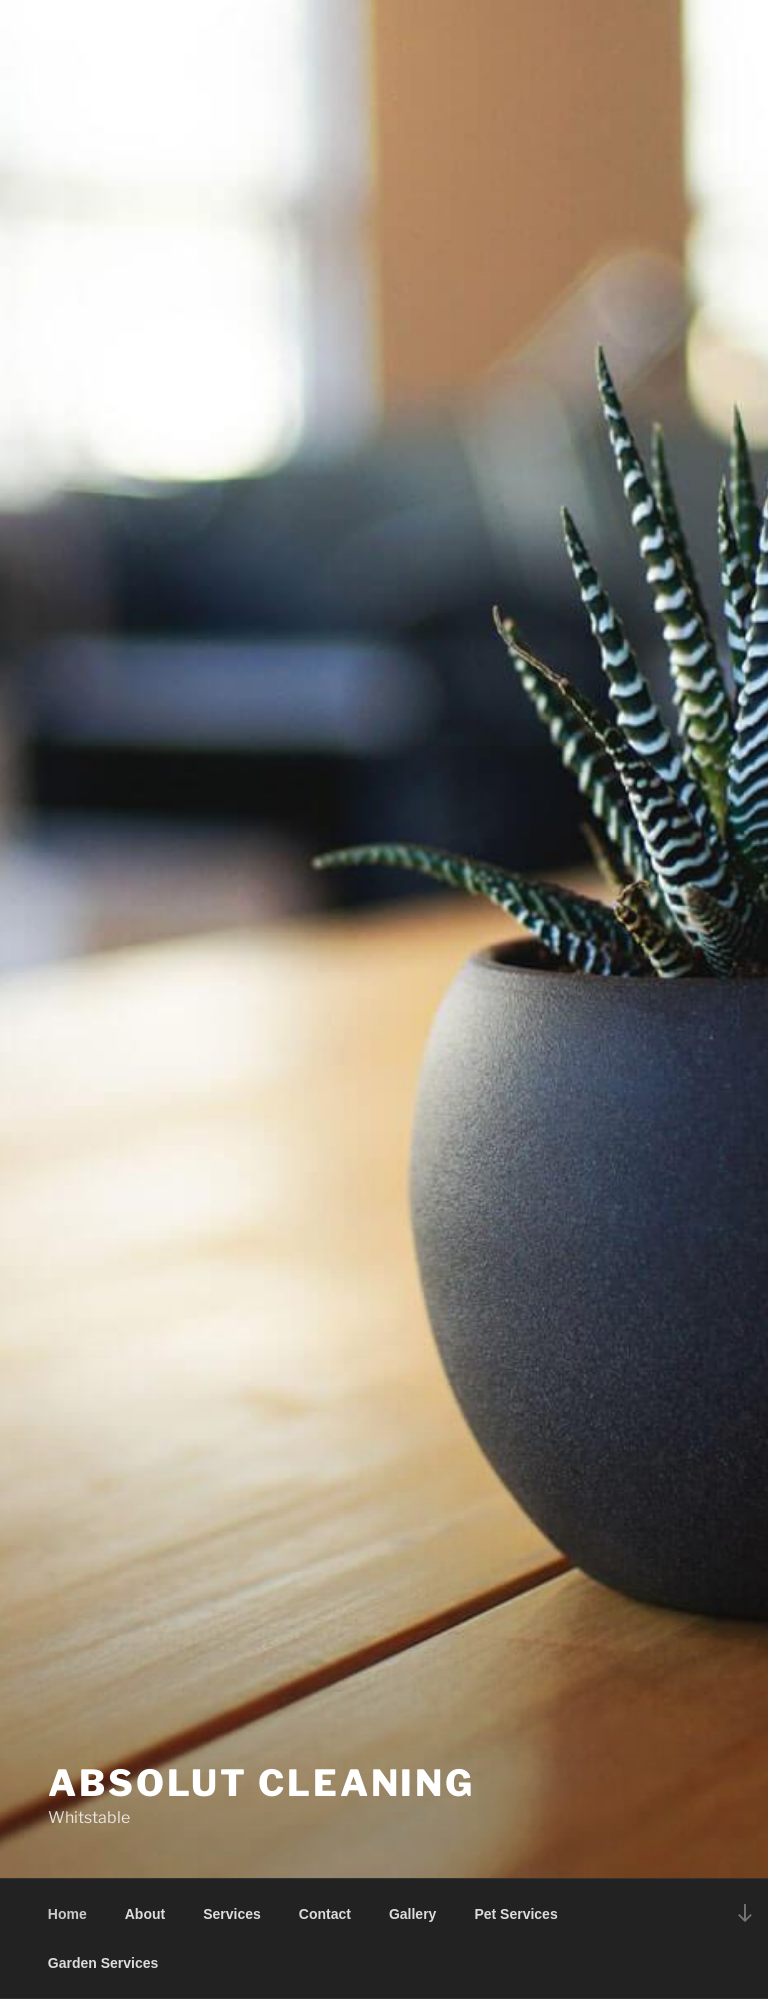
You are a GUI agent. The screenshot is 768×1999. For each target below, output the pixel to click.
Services (232, 1914)
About (145, 1914)
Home (67, 1914)
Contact (325, 1914)
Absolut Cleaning (261, 1783)
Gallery (412, 1914)
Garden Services (103, 1963)
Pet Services (515, 1914)
